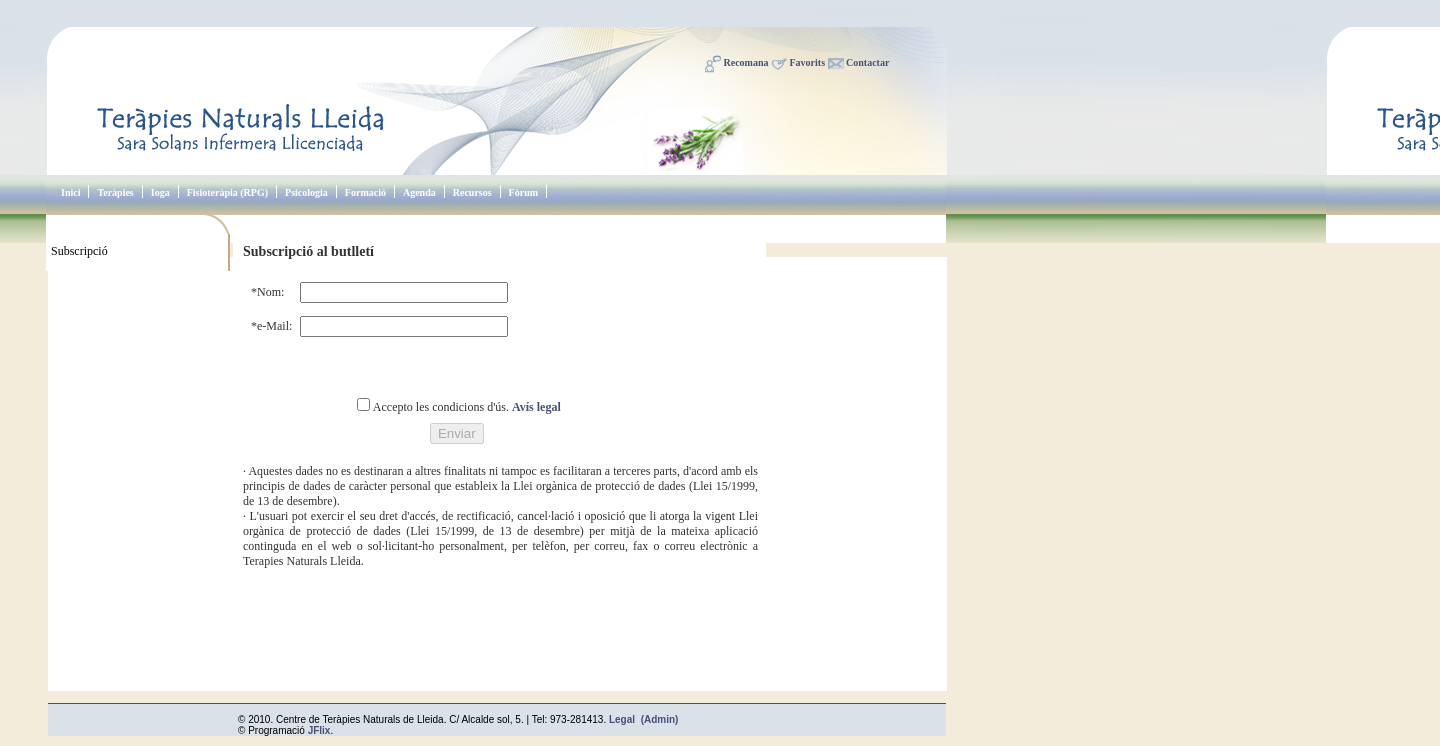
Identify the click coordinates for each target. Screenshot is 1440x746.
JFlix (319, 730)
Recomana (746, 62)
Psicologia (306, 192)
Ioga (160, 192)
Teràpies (115, 192)
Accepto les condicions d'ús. (442, 407)
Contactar (867, 62)
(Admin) (660, 719)
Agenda (419, 192)
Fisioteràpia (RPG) (227, 192)
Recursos (472, 192)
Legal (622, 719)
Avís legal (536, 407)
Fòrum (523, 192)
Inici (70, 192)
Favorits (808, 62)
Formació (365, 192)
